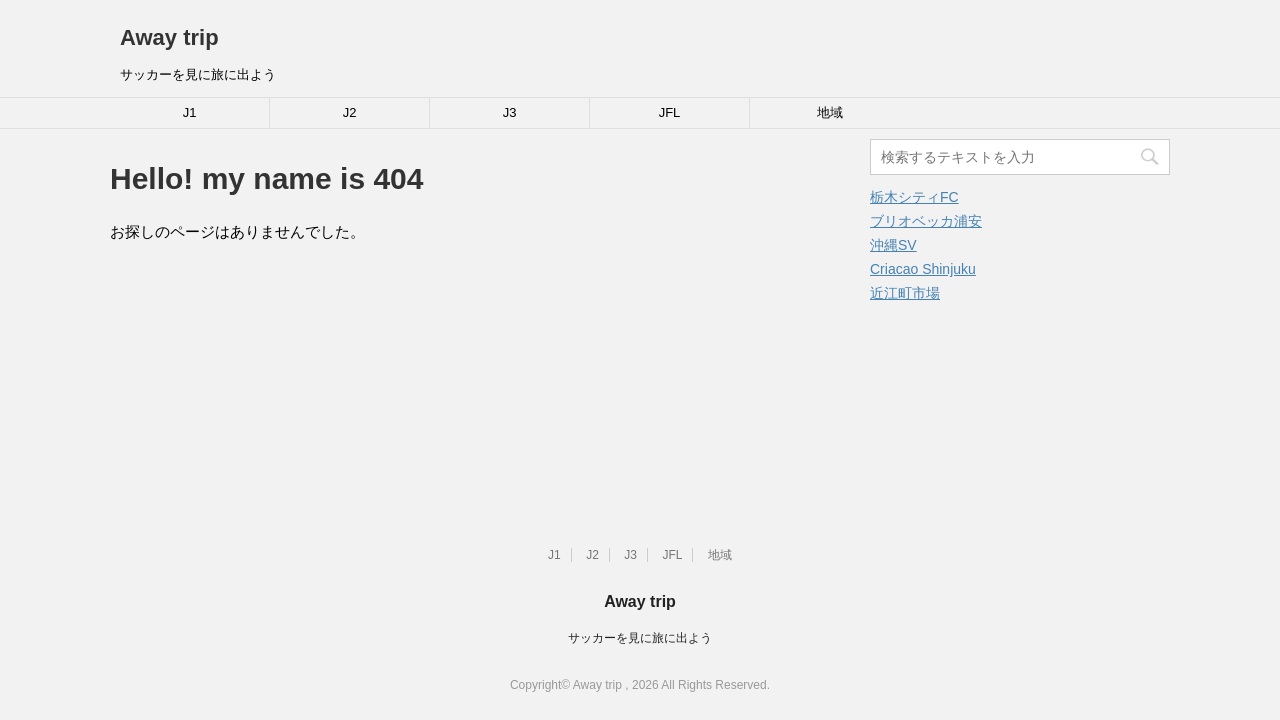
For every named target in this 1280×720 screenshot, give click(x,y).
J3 (510, 112)
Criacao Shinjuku (923, 269)
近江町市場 (905, 293)
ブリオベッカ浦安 (926, 221)
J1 (190, 112)
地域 (830, 112)
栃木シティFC (914, 197)
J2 (350, 112)
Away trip (169, 37)
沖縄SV (893, 245)
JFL (670, 112)
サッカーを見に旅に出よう (640, 638)
